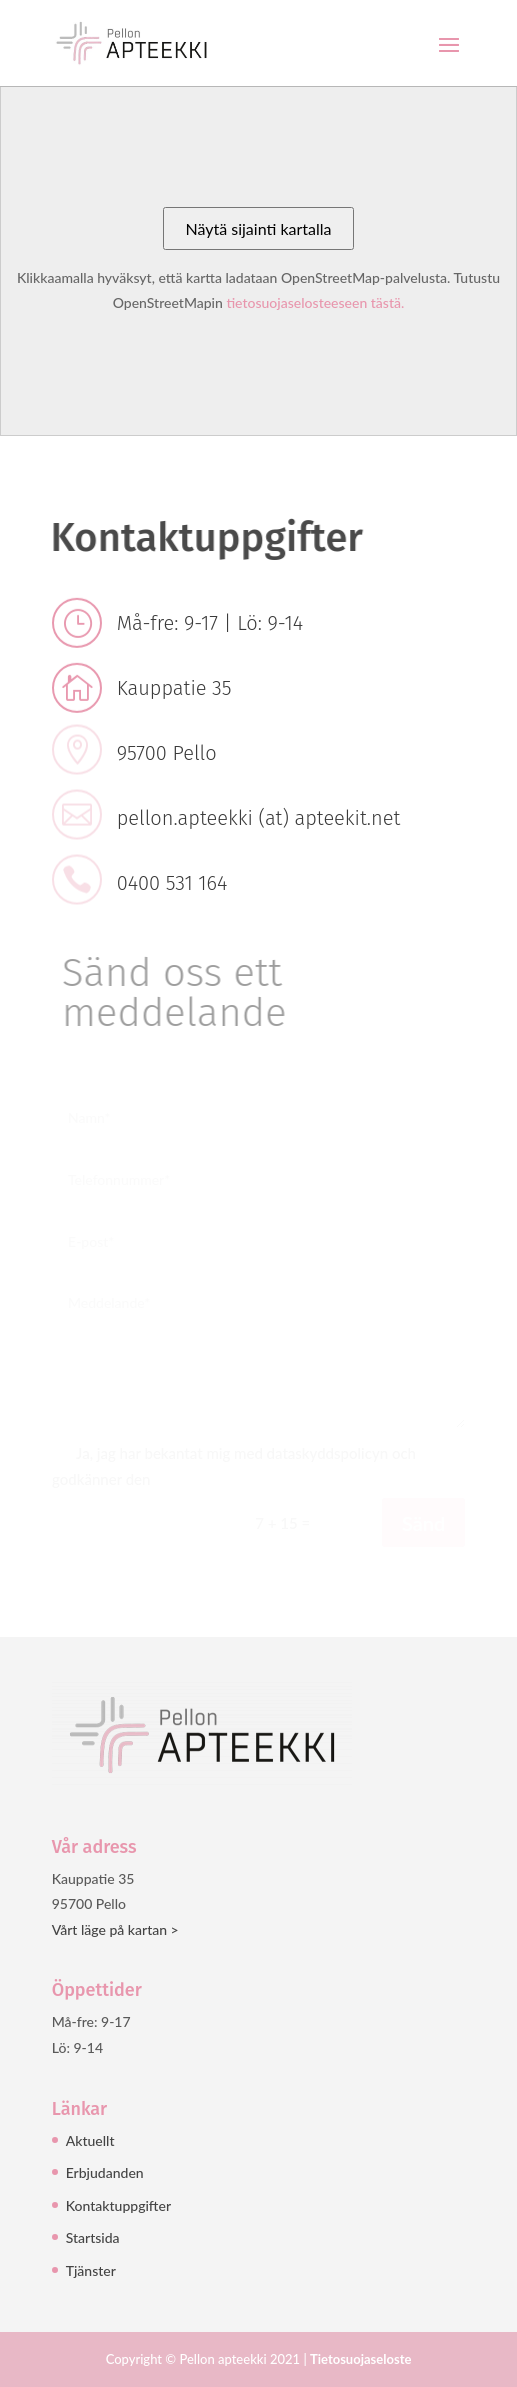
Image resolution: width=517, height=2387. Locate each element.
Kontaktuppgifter (118, 2205)
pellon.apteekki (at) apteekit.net (259, 818)
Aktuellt (90, 2140)
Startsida (93, 2237)
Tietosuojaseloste (360, 2359)
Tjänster (91, 2270)
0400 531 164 (172, 883)
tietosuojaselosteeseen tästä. (315, 302)
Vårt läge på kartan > (115, 1929)
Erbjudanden (105, 2172)
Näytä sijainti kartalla (258, 228)
